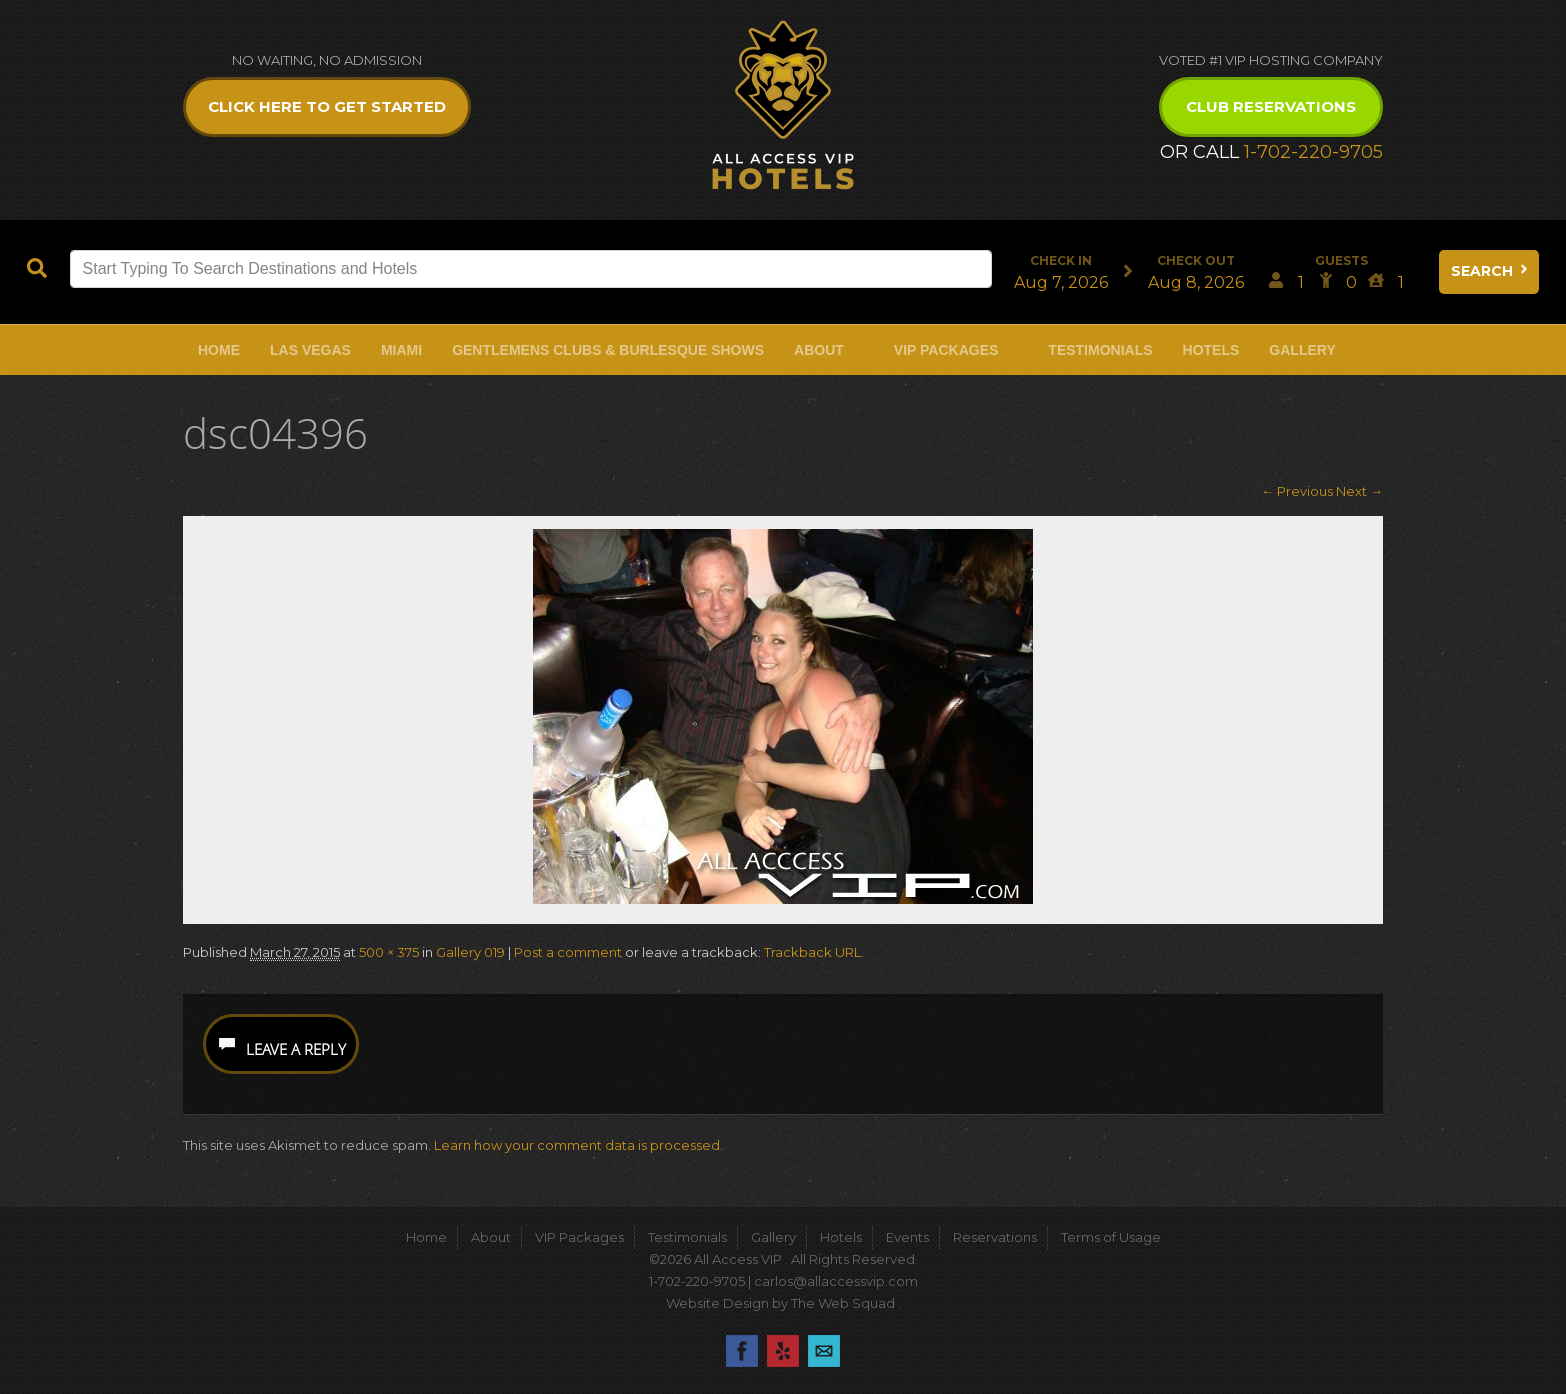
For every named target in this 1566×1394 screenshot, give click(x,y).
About (819, 350)
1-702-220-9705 (1313, 152)
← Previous (1297, 491)
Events (907, 1237)
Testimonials (1100, 350)
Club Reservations (1271, 106)
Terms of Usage (1111, 1237)
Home (219, 350)
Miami (401, 350)
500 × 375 (389, 952)
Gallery (1302, 350)
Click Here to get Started (327, 106)
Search (1491, 271)
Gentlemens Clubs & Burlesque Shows (608, 350)
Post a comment (568, 952)
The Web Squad (844, 1303)
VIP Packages (946, 350)
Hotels (1211, 350)
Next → (1359, 491)
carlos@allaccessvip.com (836, 1281)
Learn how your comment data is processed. (578, 1145)
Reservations (995, 1237)
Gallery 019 (470, 952)
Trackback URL (812, 952)
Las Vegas (310, 350)
